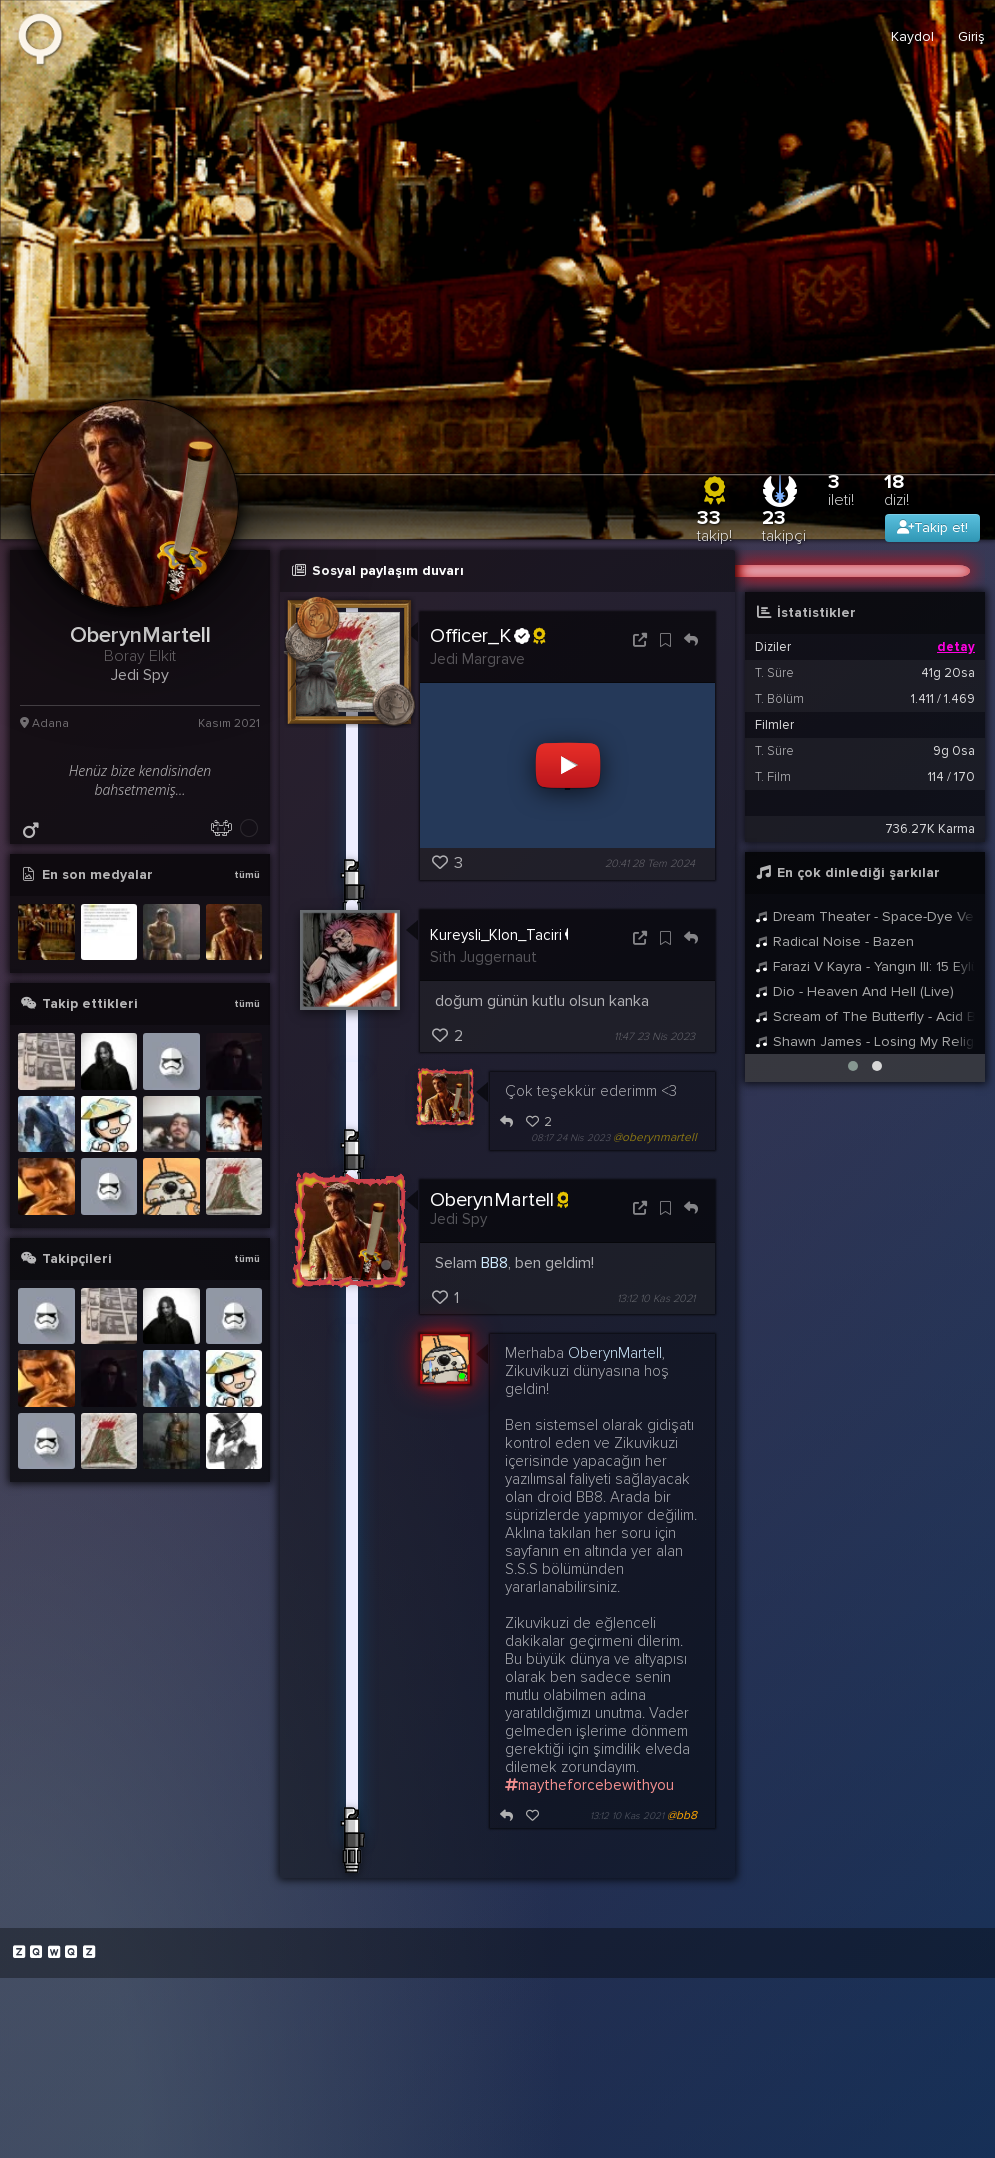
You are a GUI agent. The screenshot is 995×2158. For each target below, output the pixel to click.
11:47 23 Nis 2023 (654, 1036)
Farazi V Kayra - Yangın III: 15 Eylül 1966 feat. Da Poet (865, 966)
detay (956, 647)
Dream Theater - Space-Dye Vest (865, 916)
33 (714, 525)
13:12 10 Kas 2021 (656, 1298)
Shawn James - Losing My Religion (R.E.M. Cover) (865, 1041)
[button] (853, 1066)
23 (784, 525)
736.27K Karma (930, 829)
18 (896, 489)
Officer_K (487, 636)
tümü (247, 875)
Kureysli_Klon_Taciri (505, 934)
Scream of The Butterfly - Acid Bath (865, 1016)
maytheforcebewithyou (589, 1785)
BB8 (494, 1263)
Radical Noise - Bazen (834, 941)
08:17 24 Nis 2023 (570, 1138)
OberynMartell (499, 1200)
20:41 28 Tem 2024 (650, 864)
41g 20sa (948, 673)
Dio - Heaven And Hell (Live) (854, 991)
